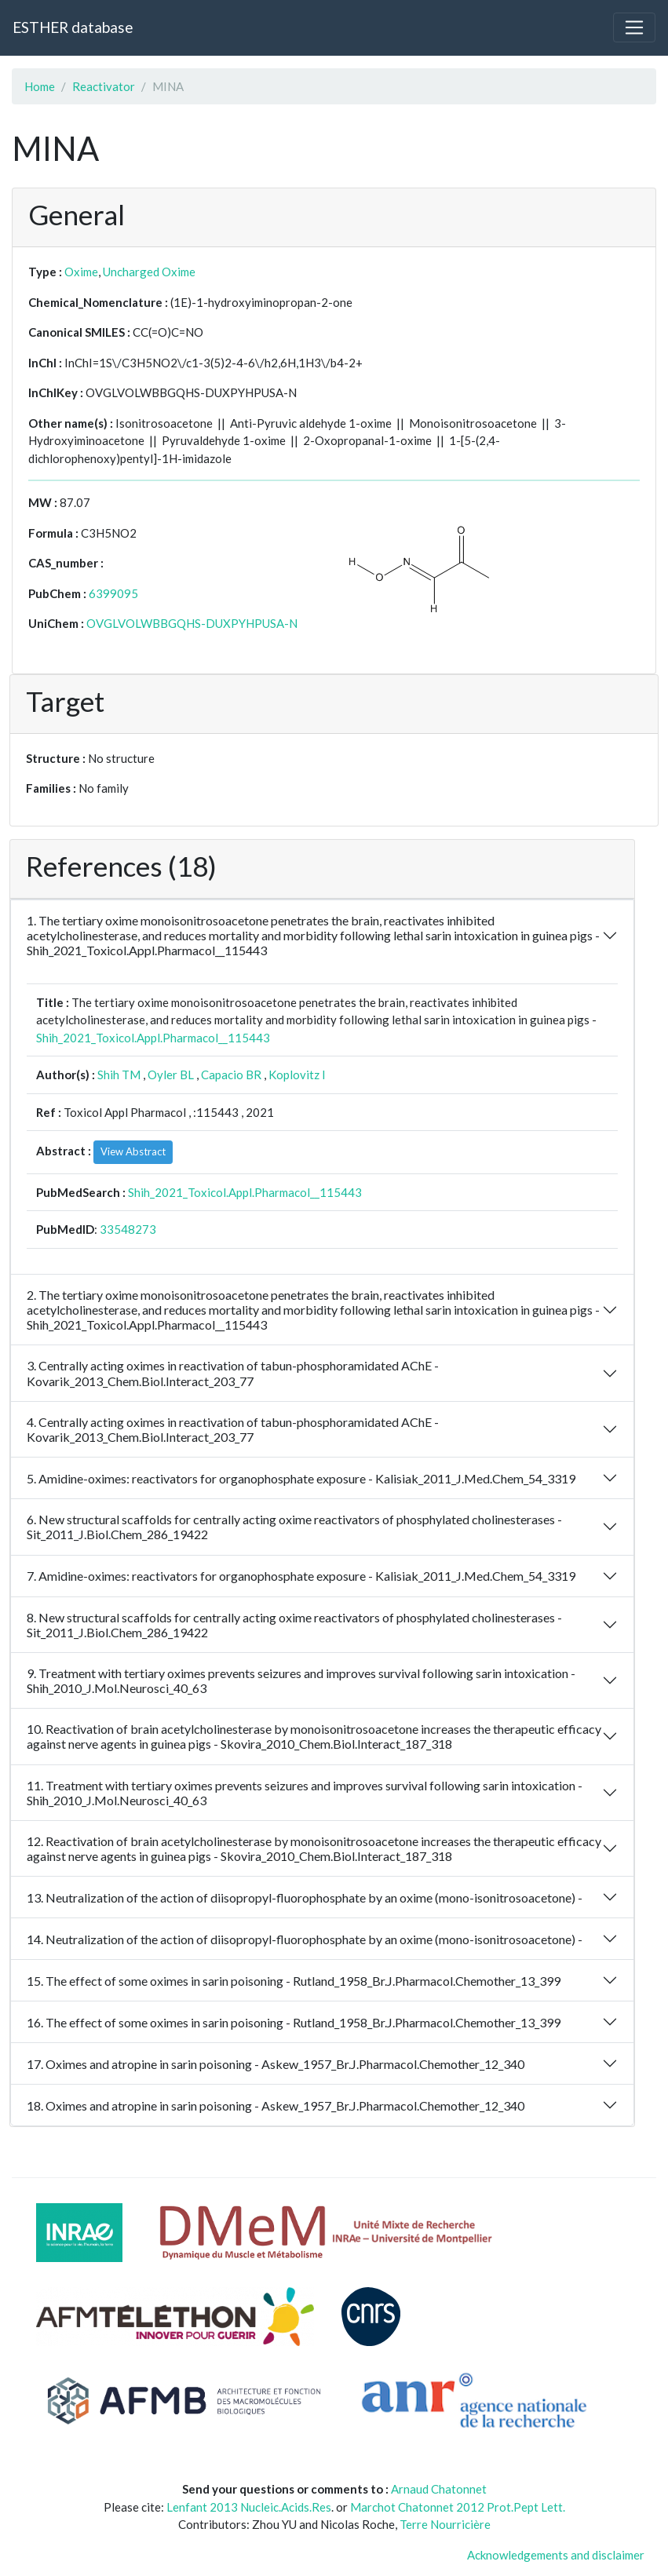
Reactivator (103, 86)
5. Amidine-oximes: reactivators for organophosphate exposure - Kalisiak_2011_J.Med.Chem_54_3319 (301, 1478)
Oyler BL (171, 1074)
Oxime (81, 272)
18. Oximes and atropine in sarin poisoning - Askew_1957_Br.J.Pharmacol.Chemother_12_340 (275, 2105)
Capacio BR (231, 1074)
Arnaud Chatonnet (439, 2489)
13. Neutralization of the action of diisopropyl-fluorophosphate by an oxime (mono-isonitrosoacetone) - (304, 1897)
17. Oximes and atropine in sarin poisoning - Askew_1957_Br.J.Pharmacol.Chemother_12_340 (275, 2063)
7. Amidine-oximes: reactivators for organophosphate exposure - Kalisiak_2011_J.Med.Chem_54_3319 (301, 1575)
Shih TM (119, 1074)
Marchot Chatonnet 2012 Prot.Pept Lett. (457, 2507)
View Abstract (133, 1151)
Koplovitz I (297, 1074)
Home (39, 86)
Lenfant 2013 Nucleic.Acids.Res (248, 2507)
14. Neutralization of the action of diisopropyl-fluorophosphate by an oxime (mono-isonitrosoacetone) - (304, 1939)
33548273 (128, 1229)
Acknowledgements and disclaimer (555, 2555)
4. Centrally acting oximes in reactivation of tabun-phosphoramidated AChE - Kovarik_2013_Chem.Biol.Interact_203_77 (233, 1429)
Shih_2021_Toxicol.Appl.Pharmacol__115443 (153, 1038)
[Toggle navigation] (634, 27)
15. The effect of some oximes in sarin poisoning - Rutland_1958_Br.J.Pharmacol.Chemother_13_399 (293, 1980)
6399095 (113, 593)
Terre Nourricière (445, 2524)
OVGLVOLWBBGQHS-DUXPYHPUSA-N (191, 623)
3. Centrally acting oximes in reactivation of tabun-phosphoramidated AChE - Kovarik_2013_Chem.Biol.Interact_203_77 (233, 1373)
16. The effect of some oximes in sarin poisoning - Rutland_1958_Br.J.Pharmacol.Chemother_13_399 (293, 2022)
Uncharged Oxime (149, 272)
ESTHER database (73, 27)
